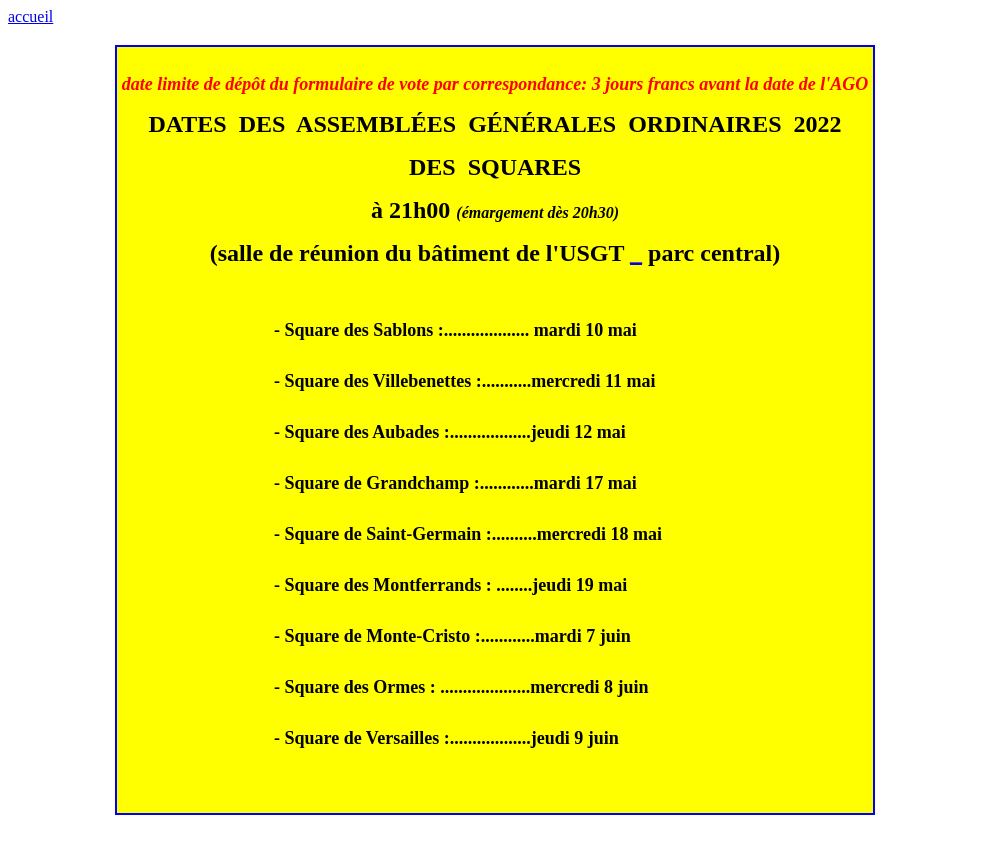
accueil (30, 16)
